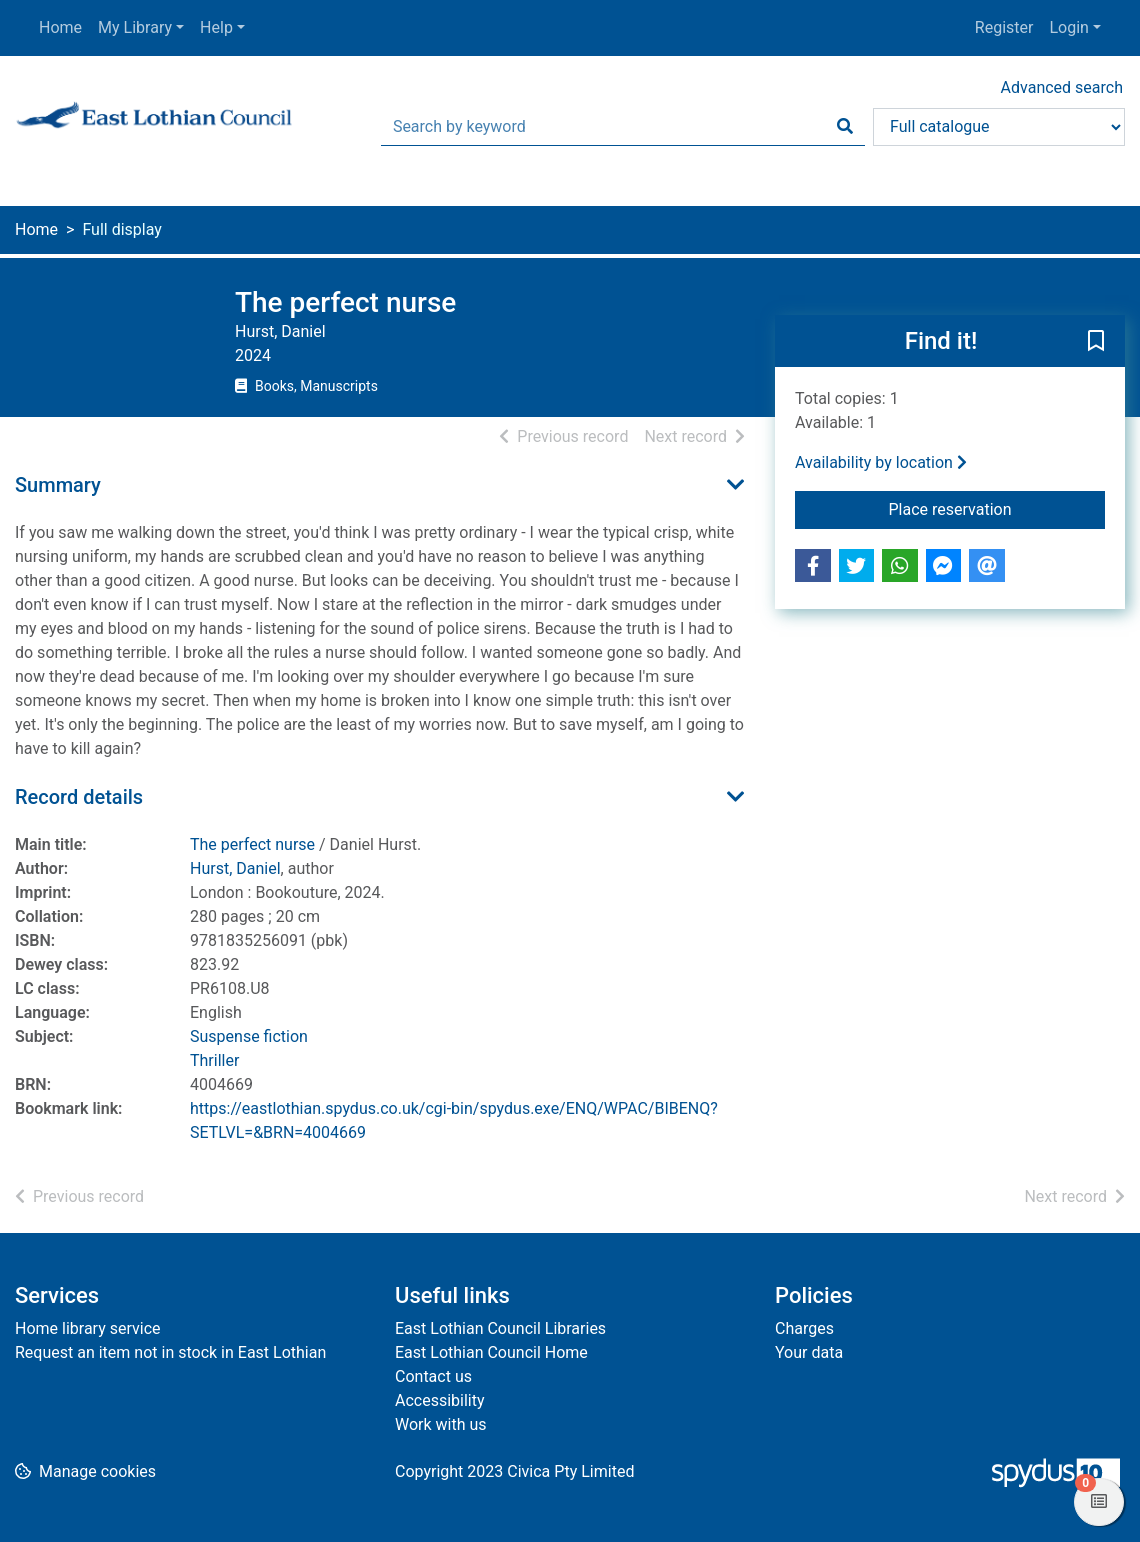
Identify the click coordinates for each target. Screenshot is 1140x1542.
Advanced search (1062, 87)
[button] (1096, 342)
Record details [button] (79, 797)
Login (1068, 27)
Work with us (441, 1424)
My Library (135, 27)
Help (216, 27)
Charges (804, 1328)
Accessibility (440, 1400)
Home (60, 27)
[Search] (845, 127)
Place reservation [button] (997, 508)
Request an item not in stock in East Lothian (170, 1352)
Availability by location (881, 462)
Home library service (88, 1328)
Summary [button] (58, 485)
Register (1004, 27)
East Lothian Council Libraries (500, 1328)
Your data (809, 1352)
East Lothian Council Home (491, 1352)
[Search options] (999, 127)
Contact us (433, 1376)
